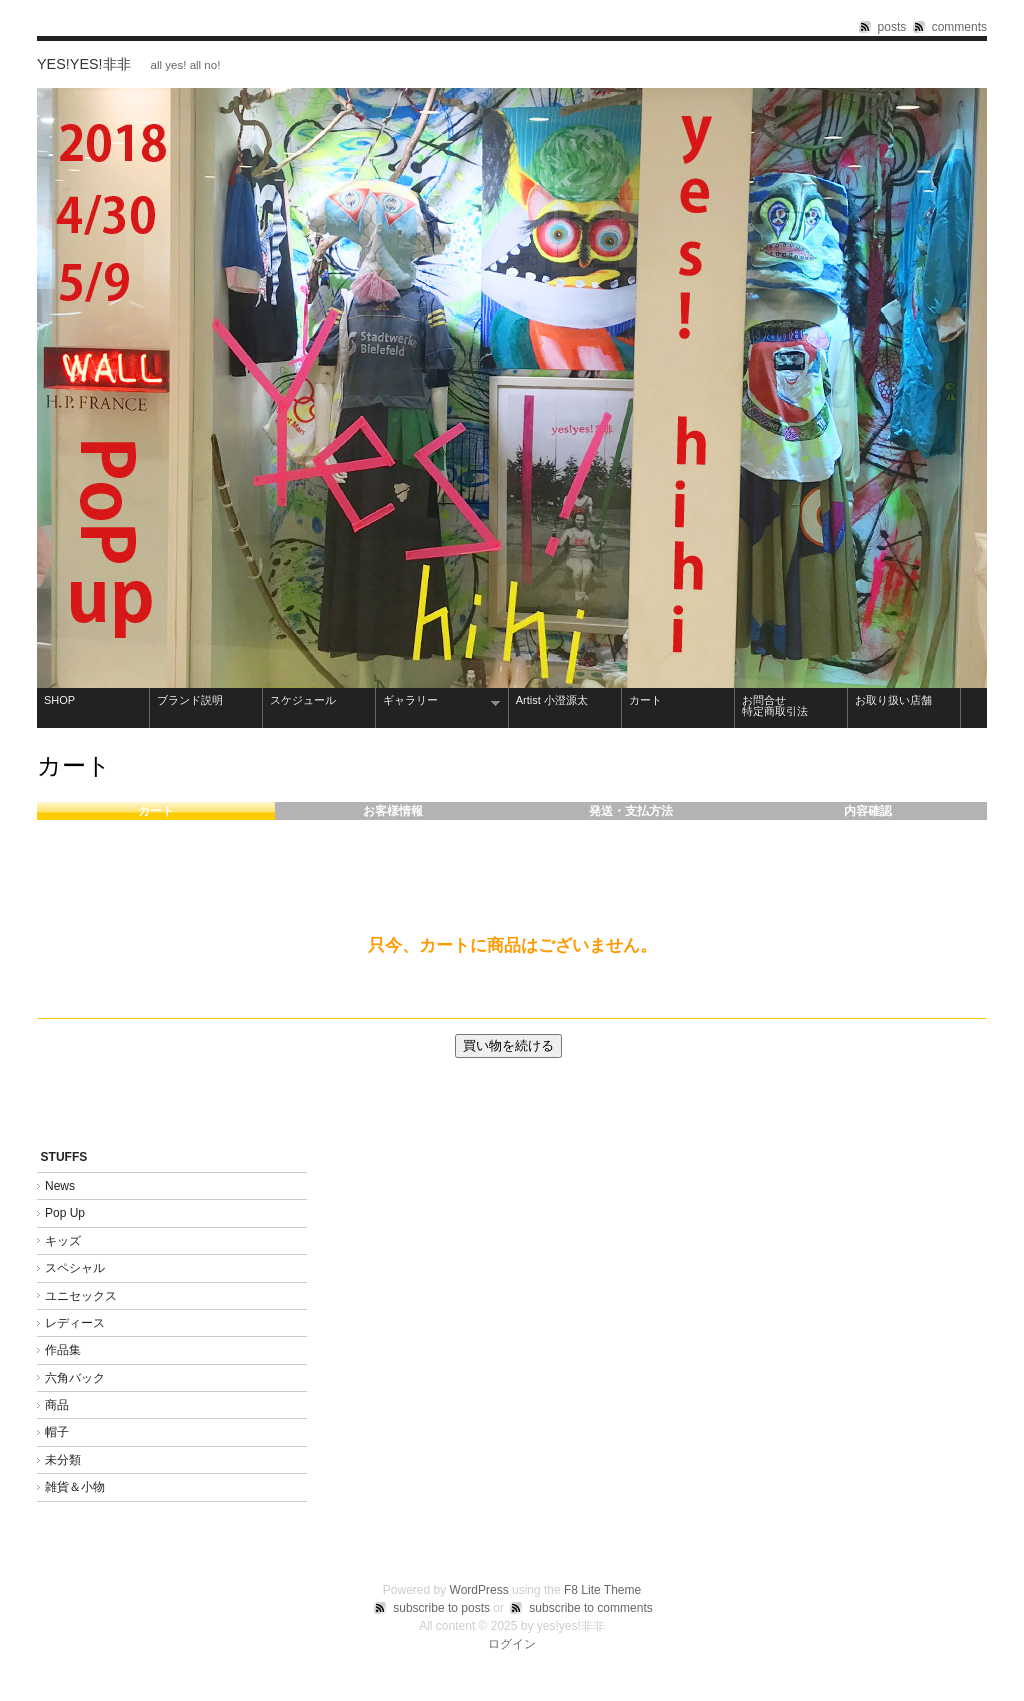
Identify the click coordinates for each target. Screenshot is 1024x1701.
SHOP (59, 700)
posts (892, 27)
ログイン (512, 1644)
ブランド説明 (190, 700)
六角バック (75, 1378)
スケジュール (303, 700)
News (60, 1186)
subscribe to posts (441, 1608)
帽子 (57, 1432)
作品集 (69, 1350)
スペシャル (75, 1268)
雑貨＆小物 (75, 1487)
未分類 (63, 1460)
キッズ (63, 1241)
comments (959, 27)
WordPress (479, 1590)
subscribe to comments (590, 1608)
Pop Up (65, 1213)
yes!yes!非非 (84, 64)
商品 (57, 1405)
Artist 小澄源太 (552, 700)
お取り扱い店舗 (893, 700)
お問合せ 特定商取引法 (791, 705)
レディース (75, 1323)
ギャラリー (438, 701)
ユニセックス (81, 1296)
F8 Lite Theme (602, 1590)
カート (645, 700)
